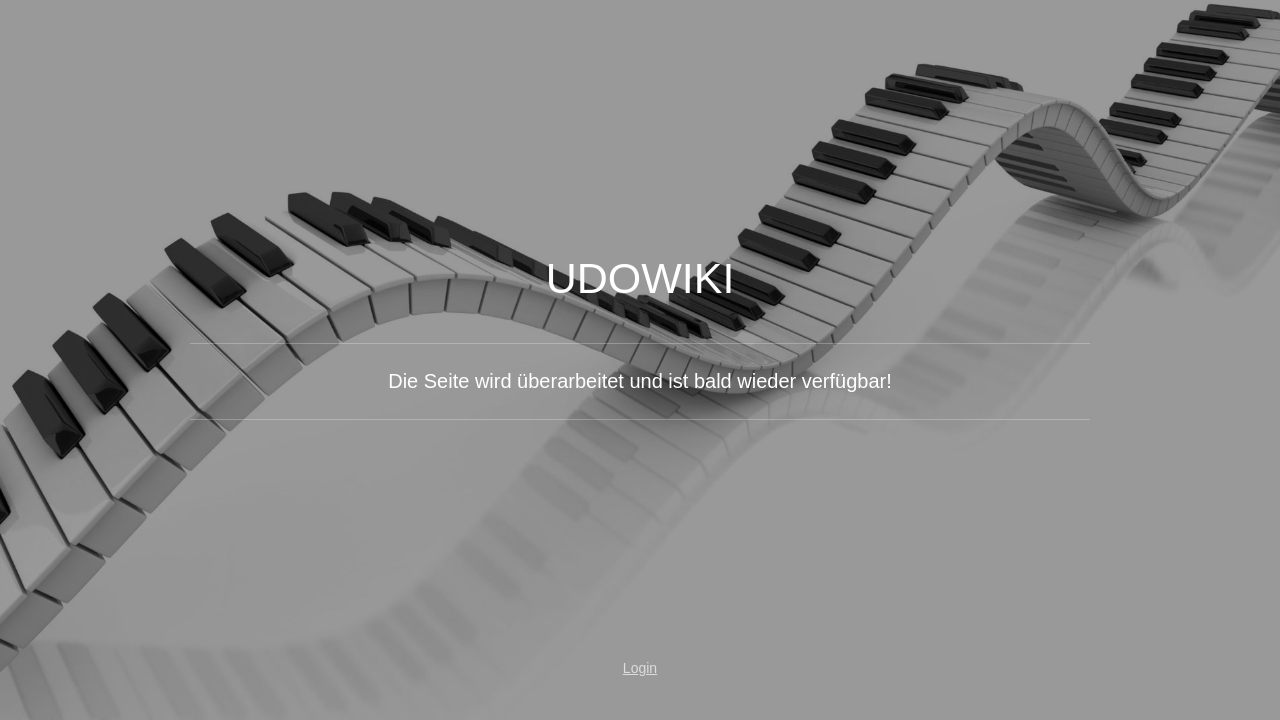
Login (640, 668)
